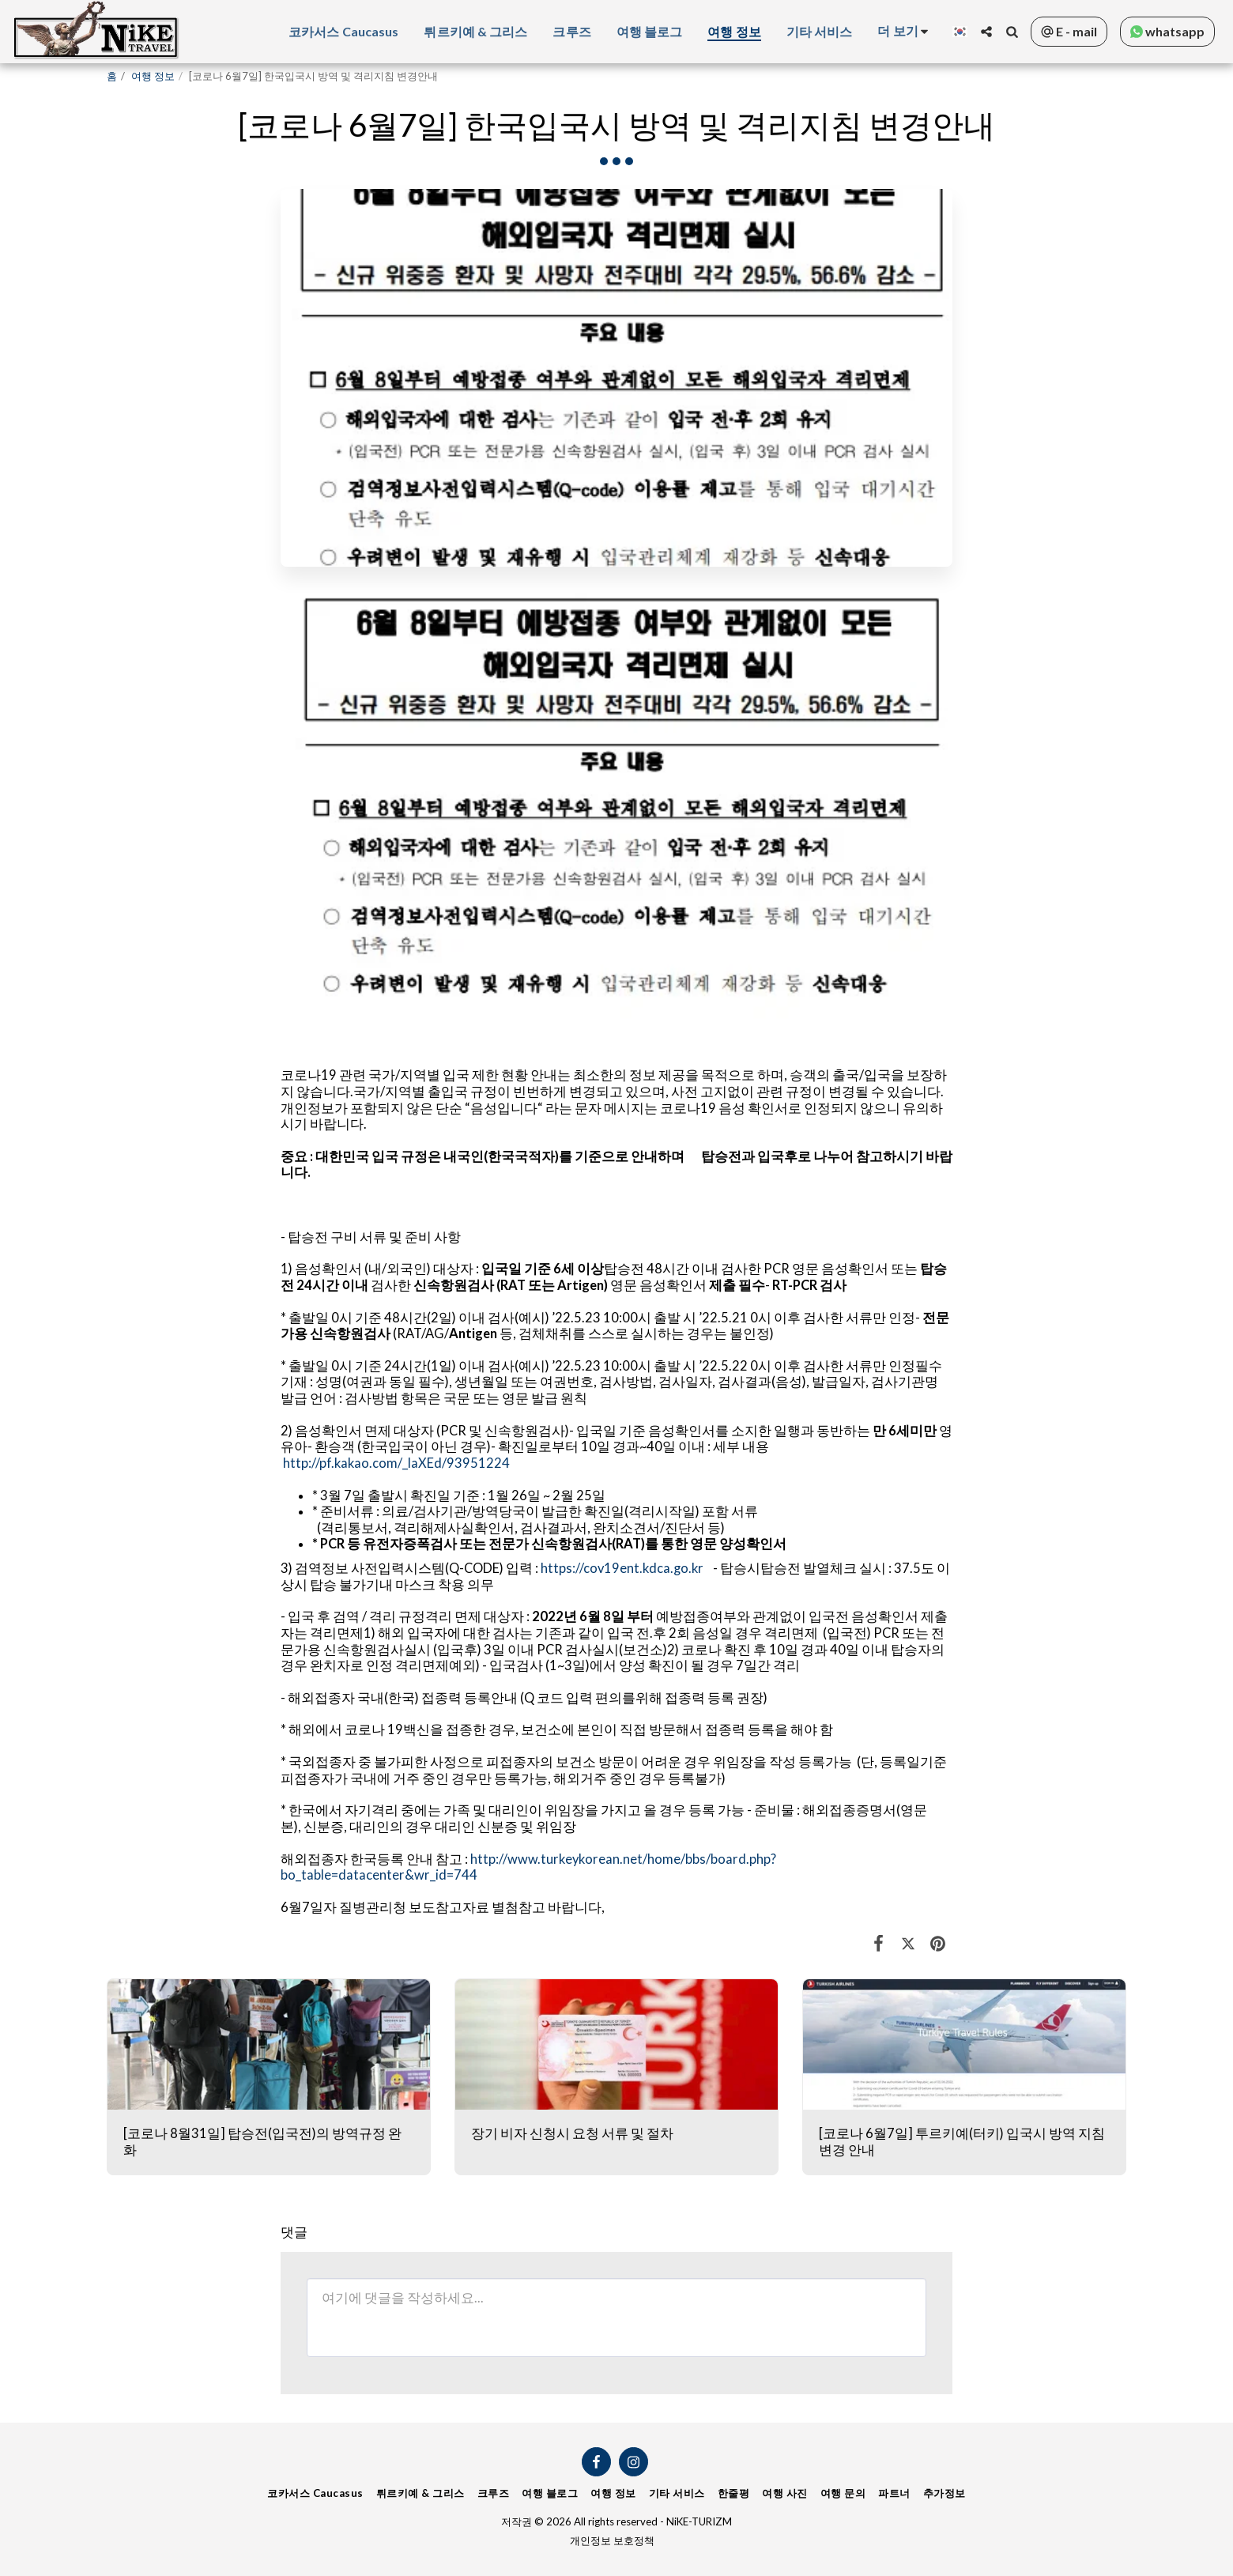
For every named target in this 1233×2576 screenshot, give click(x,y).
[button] (986, 31)
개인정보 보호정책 (612, 2540)
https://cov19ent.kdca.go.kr (622, 1568)
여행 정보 (153, 76)
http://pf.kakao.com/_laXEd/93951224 (396, 1463)
